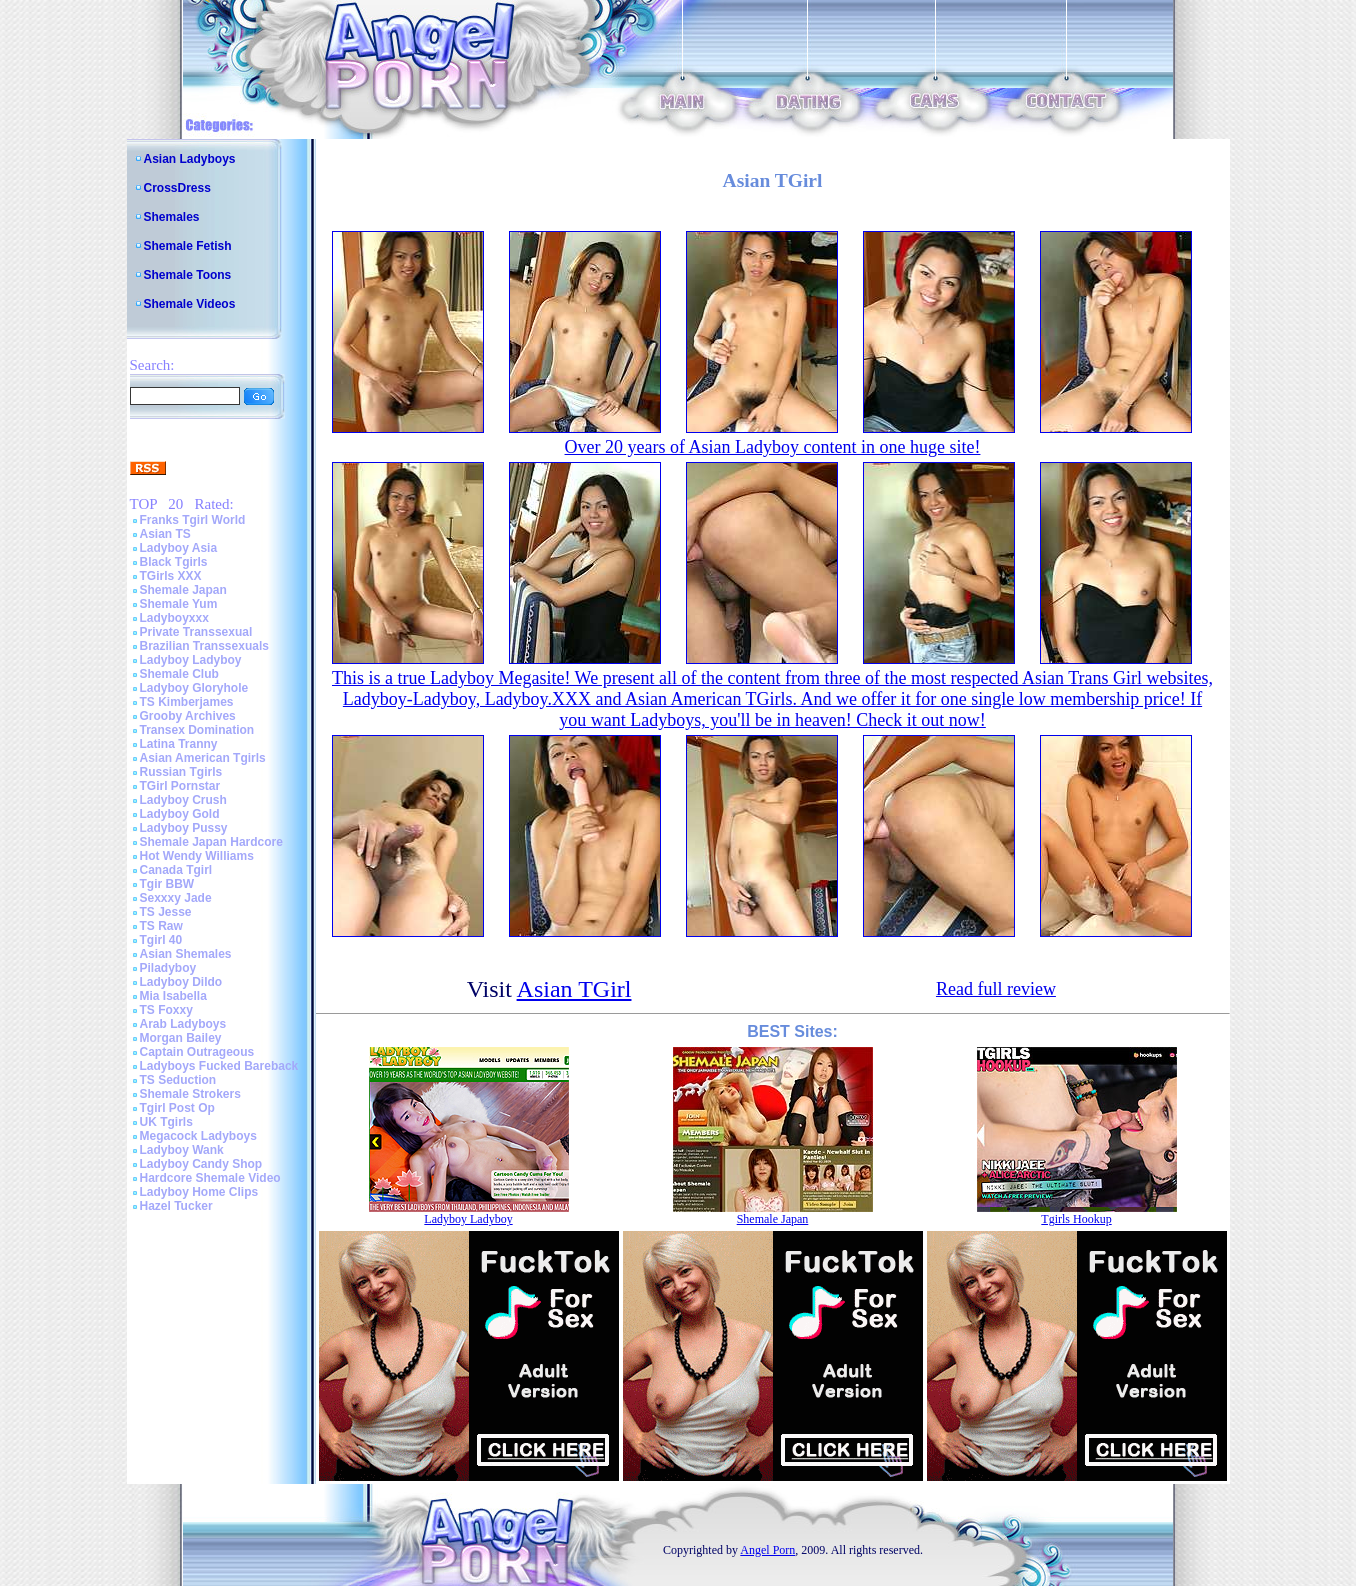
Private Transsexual (196, 632)
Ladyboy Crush (183, 800)
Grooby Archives (188, 716)
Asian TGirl (574, 989)
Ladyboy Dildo (181, 982)
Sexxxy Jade (176, 898)
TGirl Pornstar (180, 786)
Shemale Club (179, 674)
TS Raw (161, 926)
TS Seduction (178, 1080)
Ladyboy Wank (182, 1150)
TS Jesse (166, 912)
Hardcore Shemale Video (210, 1178)
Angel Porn (767, 1550)
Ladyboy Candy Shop (201, 1164)
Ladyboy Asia (179, 548)
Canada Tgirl (176, 870)
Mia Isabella (173, 996)
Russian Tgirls (181, 772)
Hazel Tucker (176, 1206)
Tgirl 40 (161, 940)
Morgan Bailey (181, 1038)
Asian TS (165, 534)
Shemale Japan (183, 590)
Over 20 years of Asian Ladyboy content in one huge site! (773, 447)
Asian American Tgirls (203, 758)
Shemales (172, 217)
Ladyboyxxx (174, 618)
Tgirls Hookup (1076, 1219)
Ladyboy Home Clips (199, 1192)
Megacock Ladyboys (198, 1136)
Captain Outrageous (197, 1052)
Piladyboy (168, 968)
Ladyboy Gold (180, 814)
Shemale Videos (190, 304)
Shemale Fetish (188, 246)
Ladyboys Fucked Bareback (219, 1066)
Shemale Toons (188, 275)
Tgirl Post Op (177, 1108)
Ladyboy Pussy (184, 828)
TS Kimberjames (187, 702)
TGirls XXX (171, 576)
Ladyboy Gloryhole (194, 688)
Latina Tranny (179, 744)
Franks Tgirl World (193, 520)
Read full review (996, 989)
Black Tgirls (174, 562)
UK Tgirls (166, 1122)
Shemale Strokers (190, 1094)
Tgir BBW (167, 884)
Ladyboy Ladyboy (191, 660)
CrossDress (177, 188)
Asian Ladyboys (190, 159)
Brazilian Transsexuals (204, 646)
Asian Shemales (186, 954)
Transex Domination (197, 730)
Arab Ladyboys (183, 1024)
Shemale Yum (179, 604)
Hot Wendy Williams (197, 856)
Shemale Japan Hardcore (211, 842)
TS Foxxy (166, 1010)
